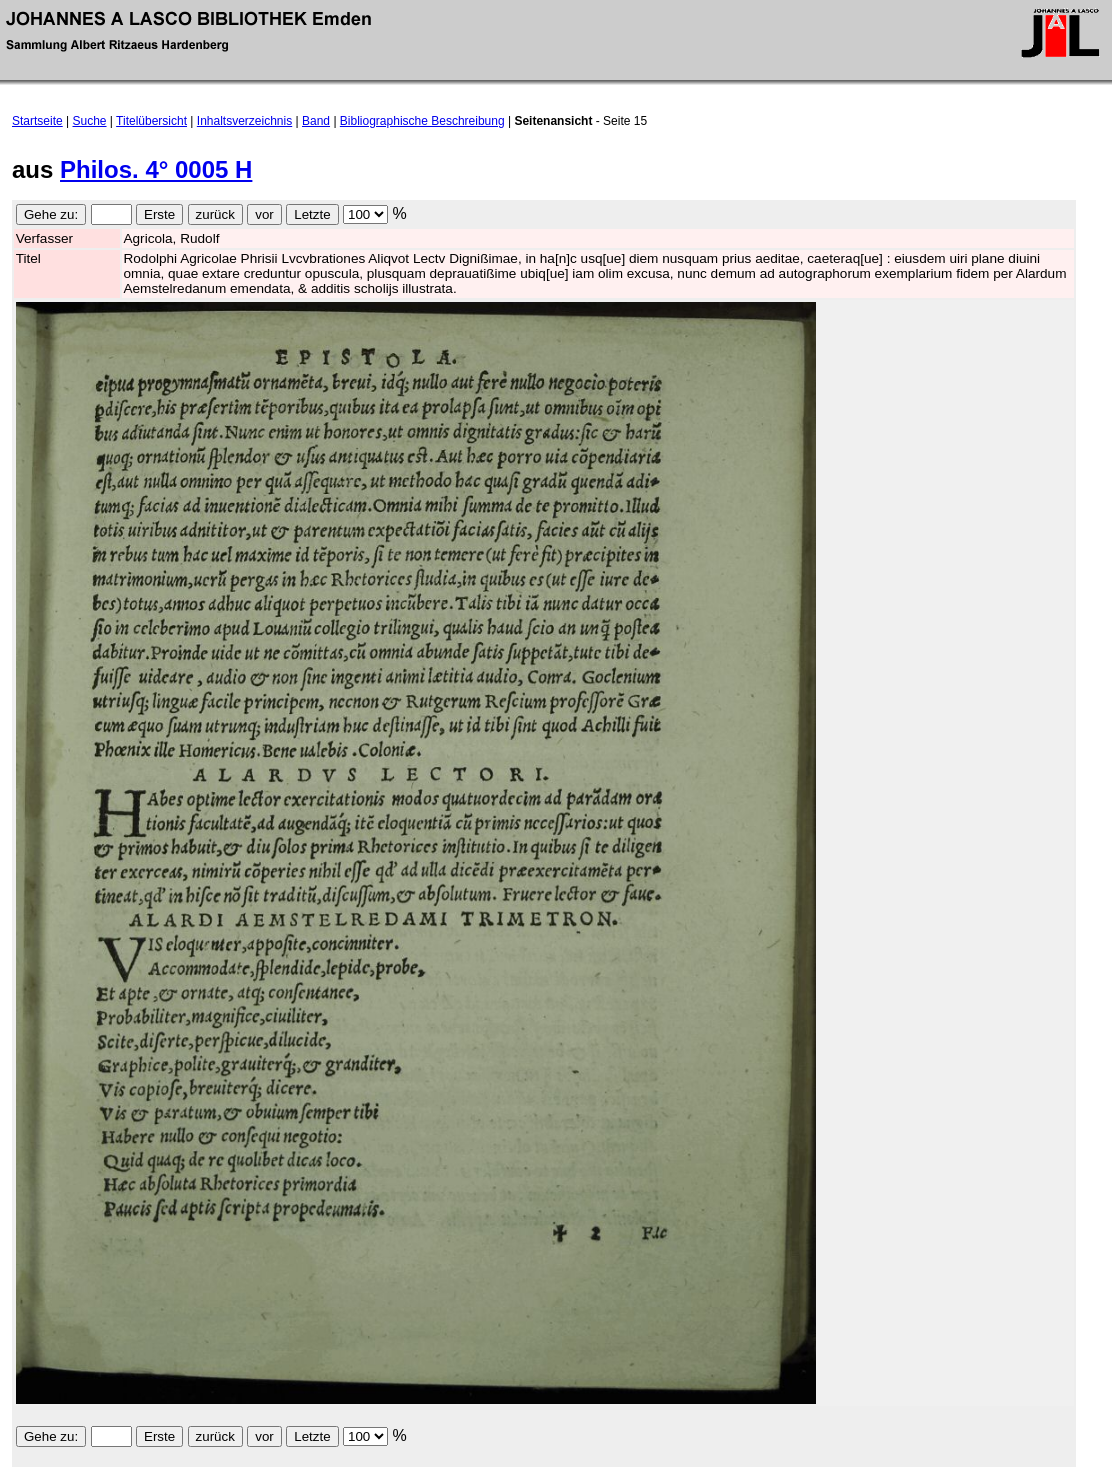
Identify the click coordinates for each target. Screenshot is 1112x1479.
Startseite (37, 121)
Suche (90, 121)
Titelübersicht (151, 121)
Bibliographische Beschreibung (422, 121)
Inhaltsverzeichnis (244, 121)
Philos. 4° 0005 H (156, 169)
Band (316, 121)
